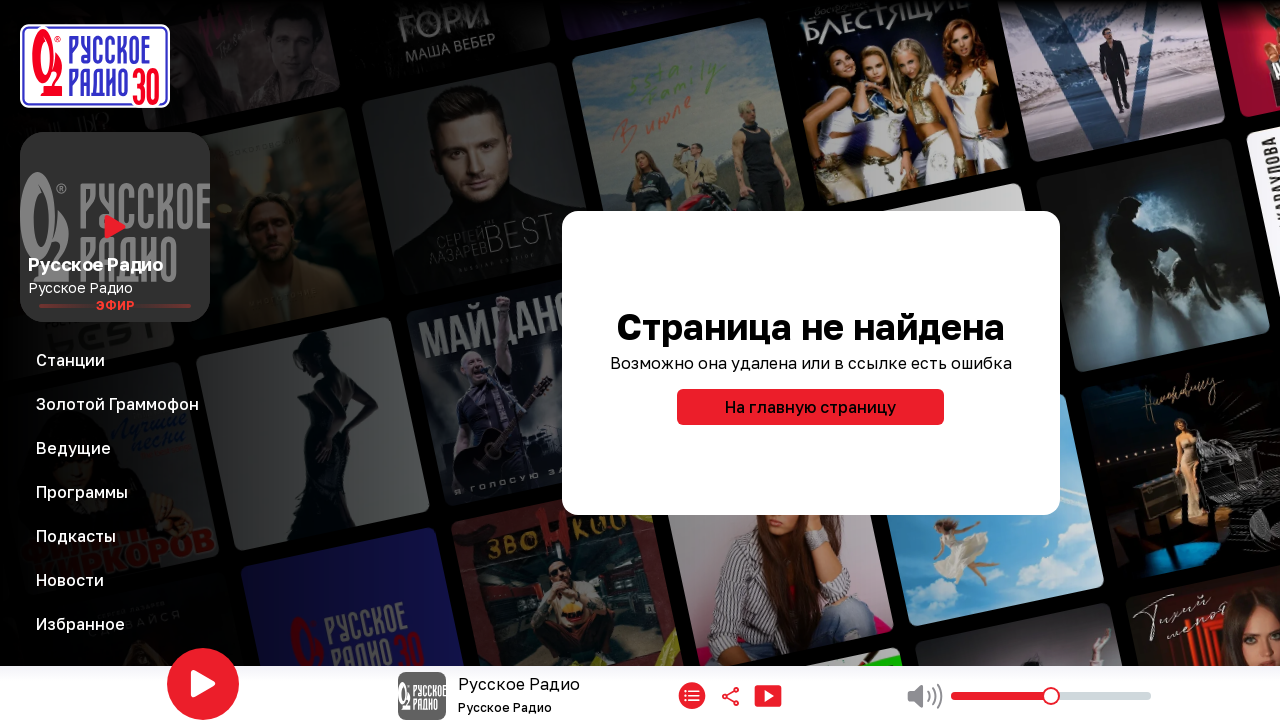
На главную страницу (810, 407)
